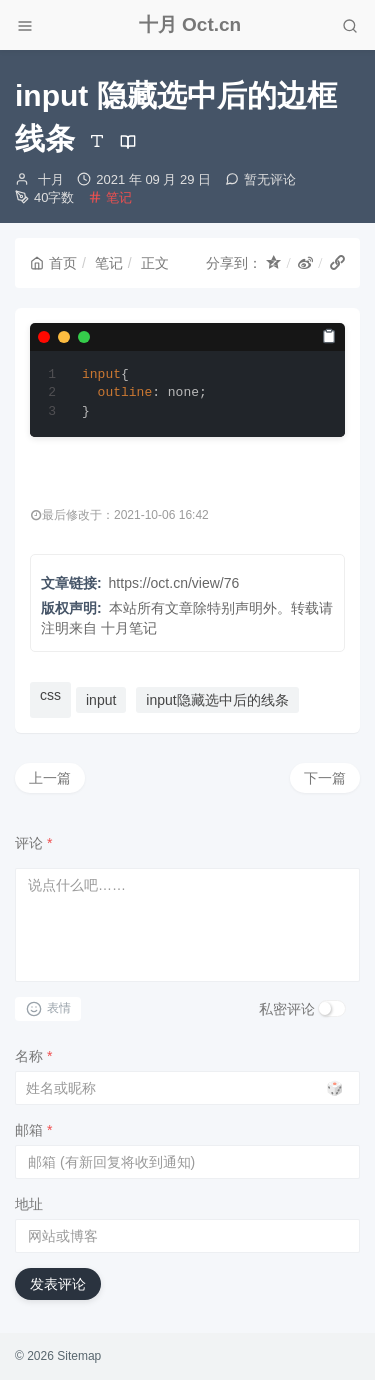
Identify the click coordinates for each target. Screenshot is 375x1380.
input (101, 700)
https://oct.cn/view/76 (174, 583)
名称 (33, 1056)
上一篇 (50, 778)
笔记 (119, 197)
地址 (29, 1204)
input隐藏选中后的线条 (217, 700)
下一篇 (325, 778)
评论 (33, 843)
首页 (53, 263)
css (50, 695)
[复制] (329, 336)
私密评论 (287, 1009)
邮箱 (33, 1130)
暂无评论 (270, 179)
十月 (51, 179)
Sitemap (79, 1356)
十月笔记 (129, 628)
